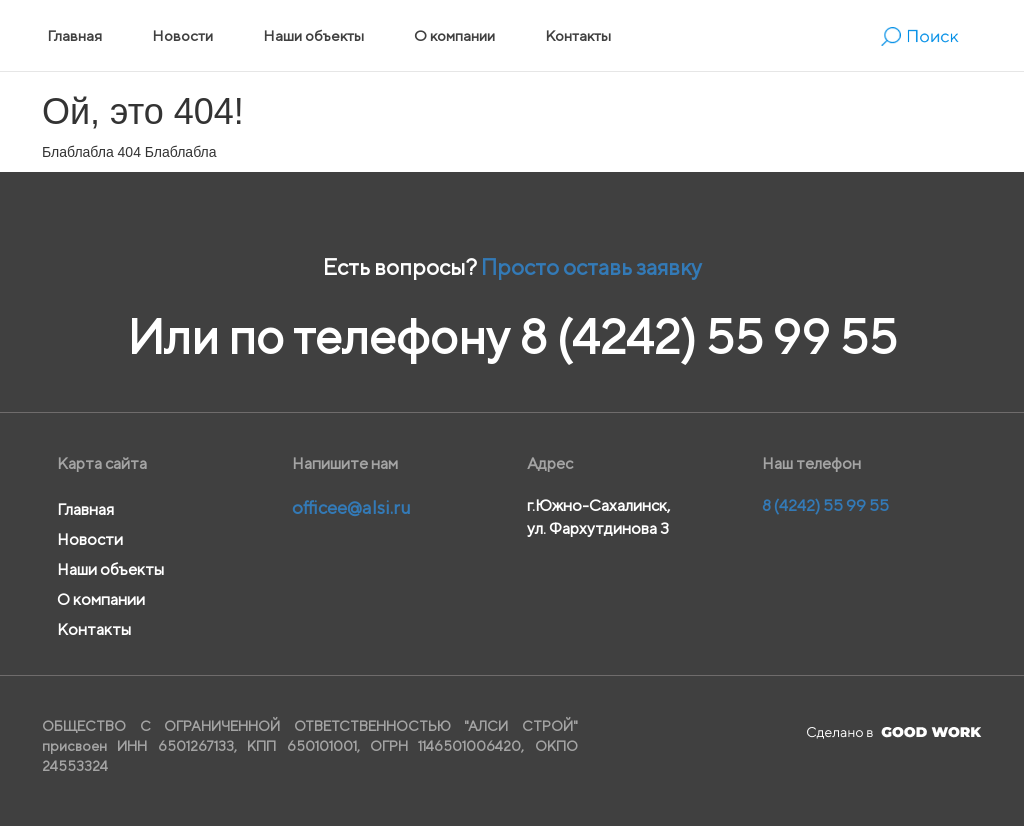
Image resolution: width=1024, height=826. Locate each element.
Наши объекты (313, 35)
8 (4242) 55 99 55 (708, 336)
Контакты (578, 35)
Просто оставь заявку (591, 267)
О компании (454, 35)
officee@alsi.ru (351, 507)
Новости (182, 35)
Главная (74, 35)
